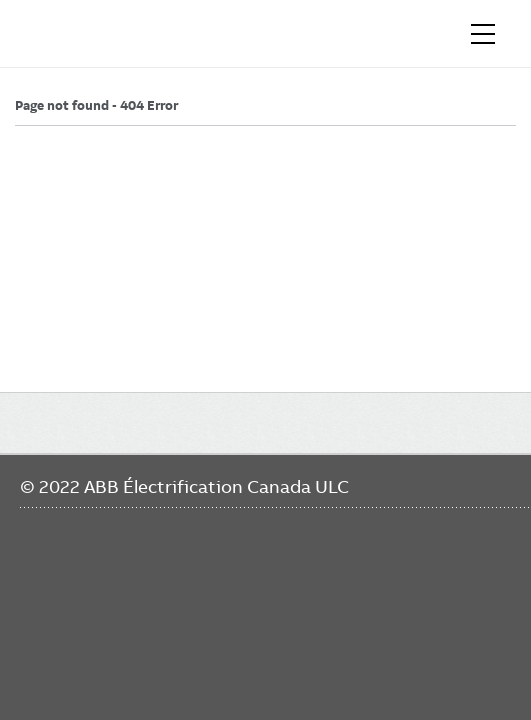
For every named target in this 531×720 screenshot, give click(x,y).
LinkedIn (76, 652)
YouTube (115, 652)
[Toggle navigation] (483, 34)
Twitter (154, 652)
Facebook (37, 652)
